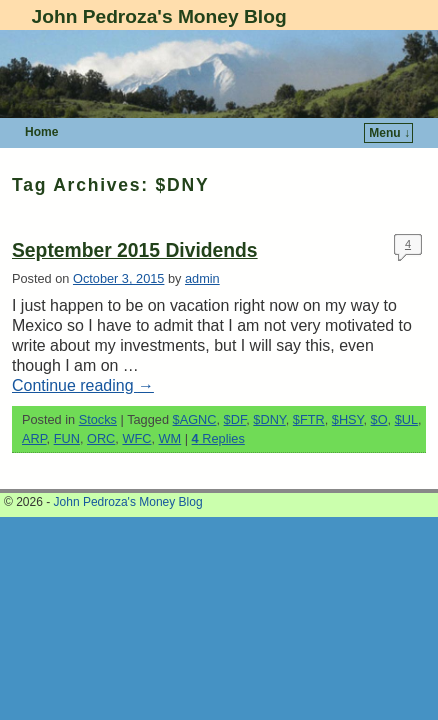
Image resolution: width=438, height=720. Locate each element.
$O (379, 419)
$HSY (348, 419)
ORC (101, 438)
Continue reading (83, 385)
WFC (136, 438)
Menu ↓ (389, 133)
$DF (235, 419)
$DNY (269, 419)
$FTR (309, 419)
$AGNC (195, 419)
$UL (406, 419)
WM (170, 438)
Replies (218, 438)
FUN (67, 438)
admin (202, 278)
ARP (34, 438)
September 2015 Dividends (135, 250)
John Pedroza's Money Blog (159, 16)
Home (41, 132)
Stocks (98, 419)
